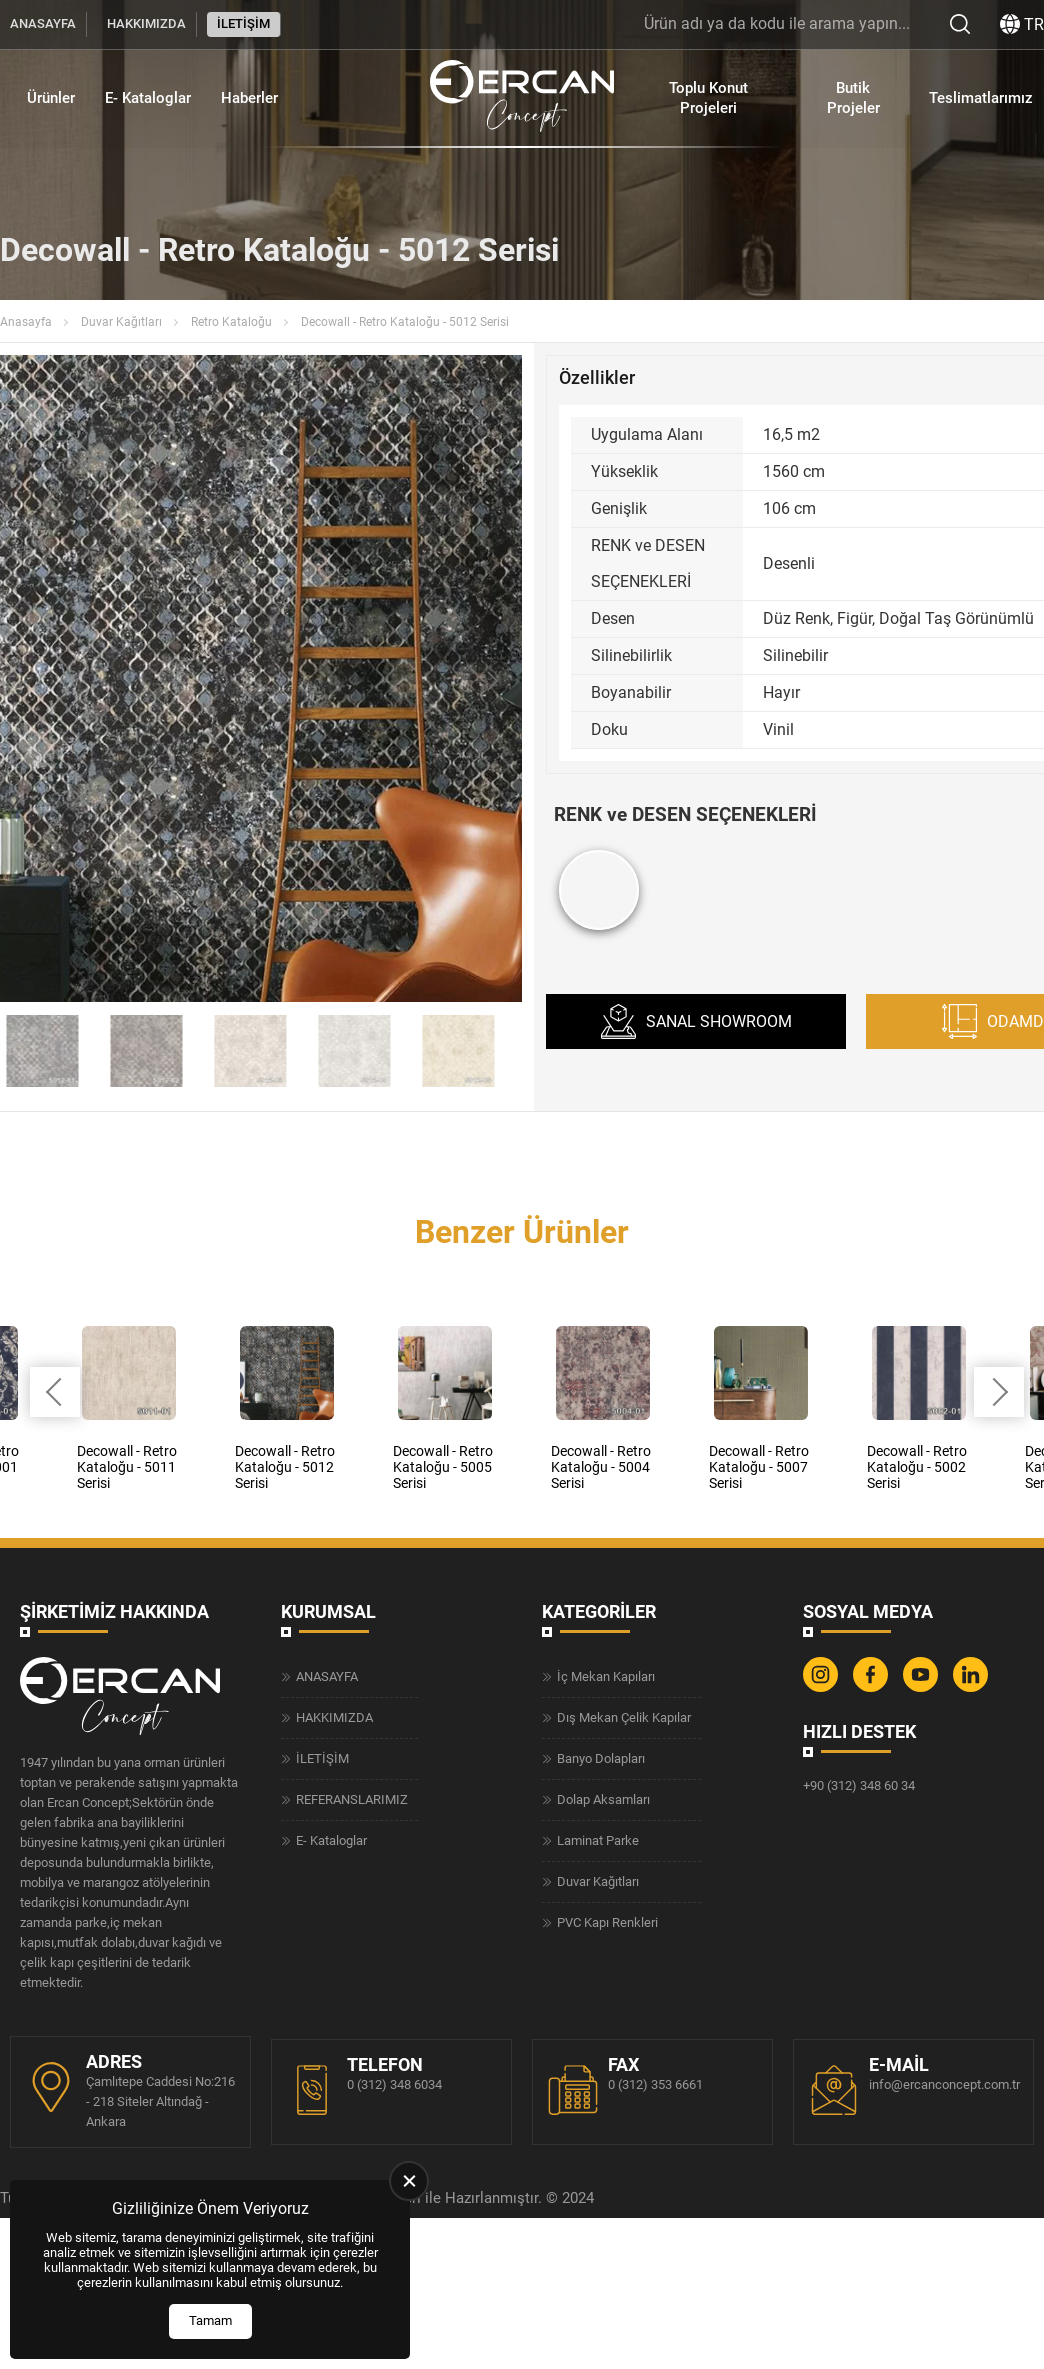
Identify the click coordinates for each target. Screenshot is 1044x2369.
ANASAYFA (43, 23)
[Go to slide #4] (251, 1051)
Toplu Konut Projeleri (708, 98)
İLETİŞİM (243, 23)
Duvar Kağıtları (121, 322)
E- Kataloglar (148, 98)
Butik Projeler (853, 98)
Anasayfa (26, 322)
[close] (409, 2181)
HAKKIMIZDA (146, 23)
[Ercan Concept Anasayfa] (522, 98)
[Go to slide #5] (355, 1051)
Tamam (210, 2320)
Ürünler (51, 98)
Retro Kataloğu (231, 322)
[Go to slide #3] (147, 1051)
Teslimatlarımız (980, 98)
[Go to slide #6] (459, 1051)
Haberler (249, 98)
